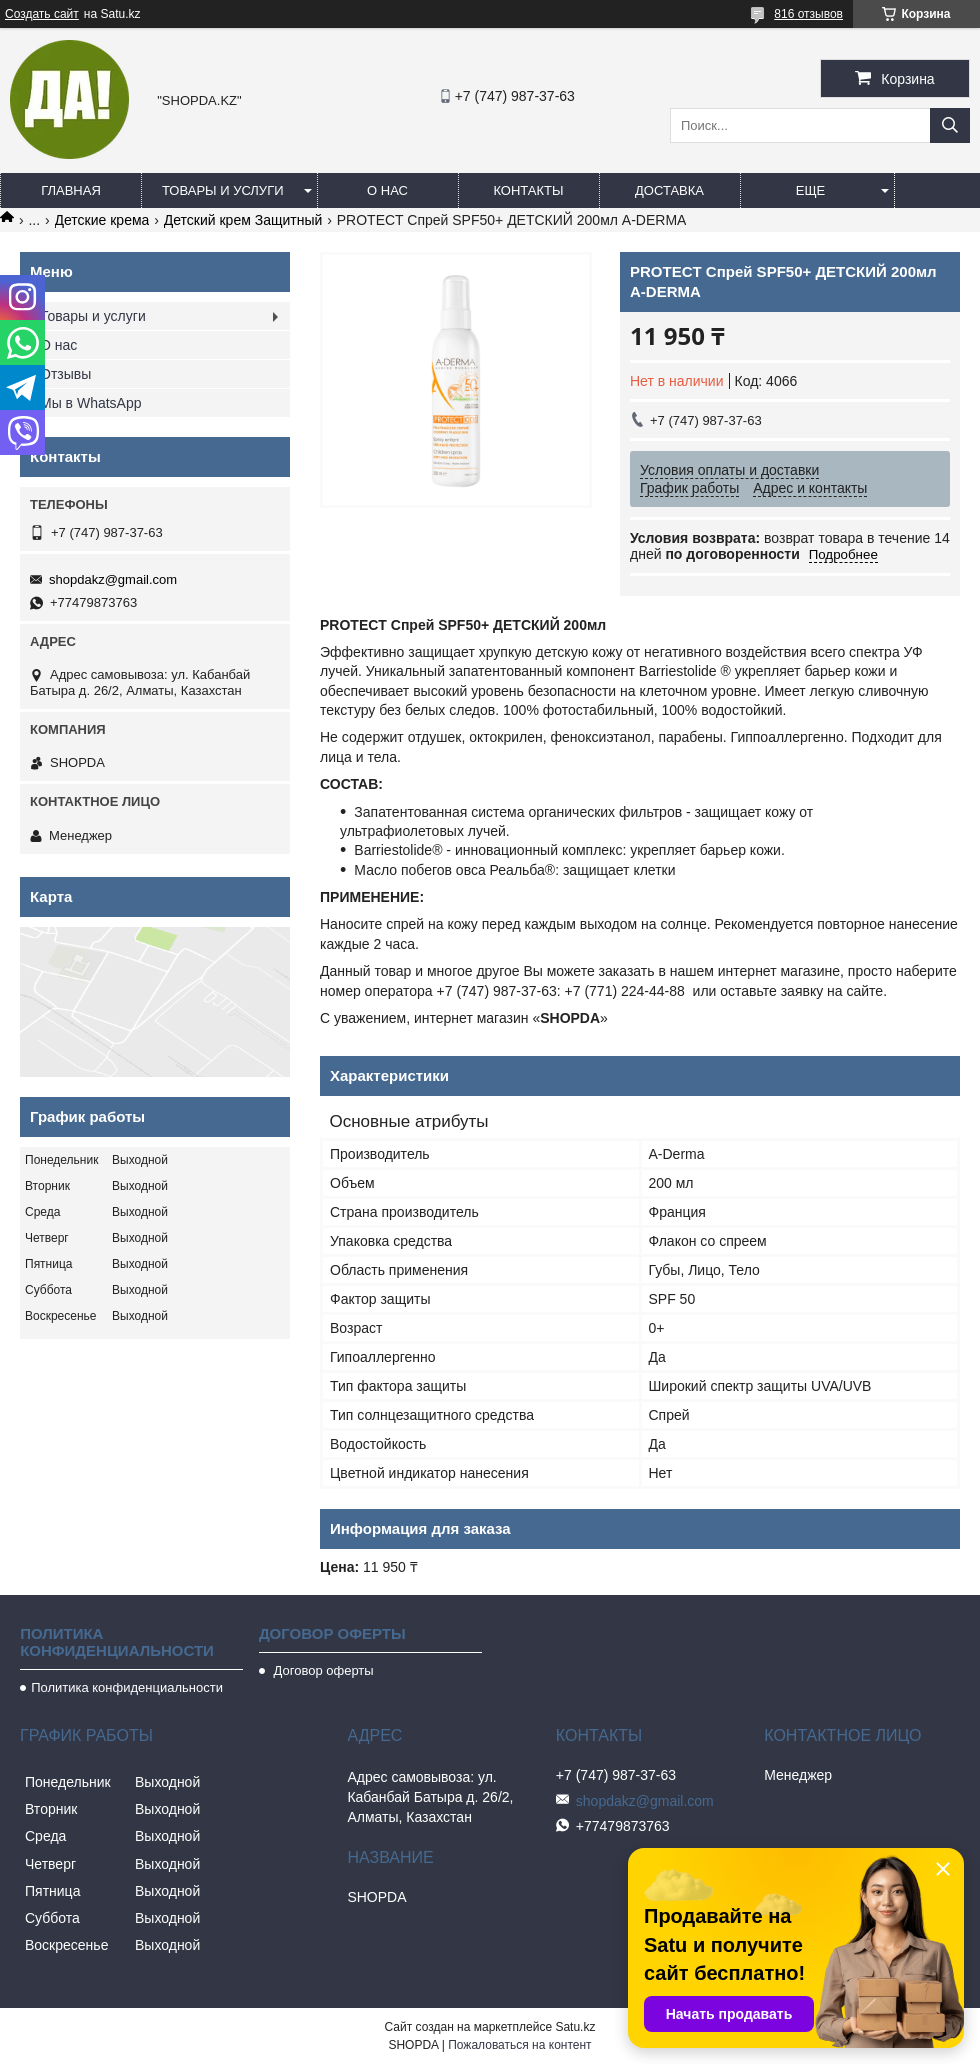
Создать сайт (42, 14)
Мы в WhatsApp (91, 403)
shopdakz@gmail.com (113, 579)
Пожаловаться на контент (519, 2045)
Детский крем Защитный (243, 220)
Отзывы (65, 374)
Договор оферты (322, 1670)
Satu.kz (575, 2027)
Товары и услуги (223, 190)
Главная (71, 190)
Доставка (669, 190)
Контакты (528, 190)
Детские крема (102, 220)
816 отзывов (808, 14)
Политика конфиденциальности (127, 1687)
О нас (387, 190)
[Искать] (950, 125)
